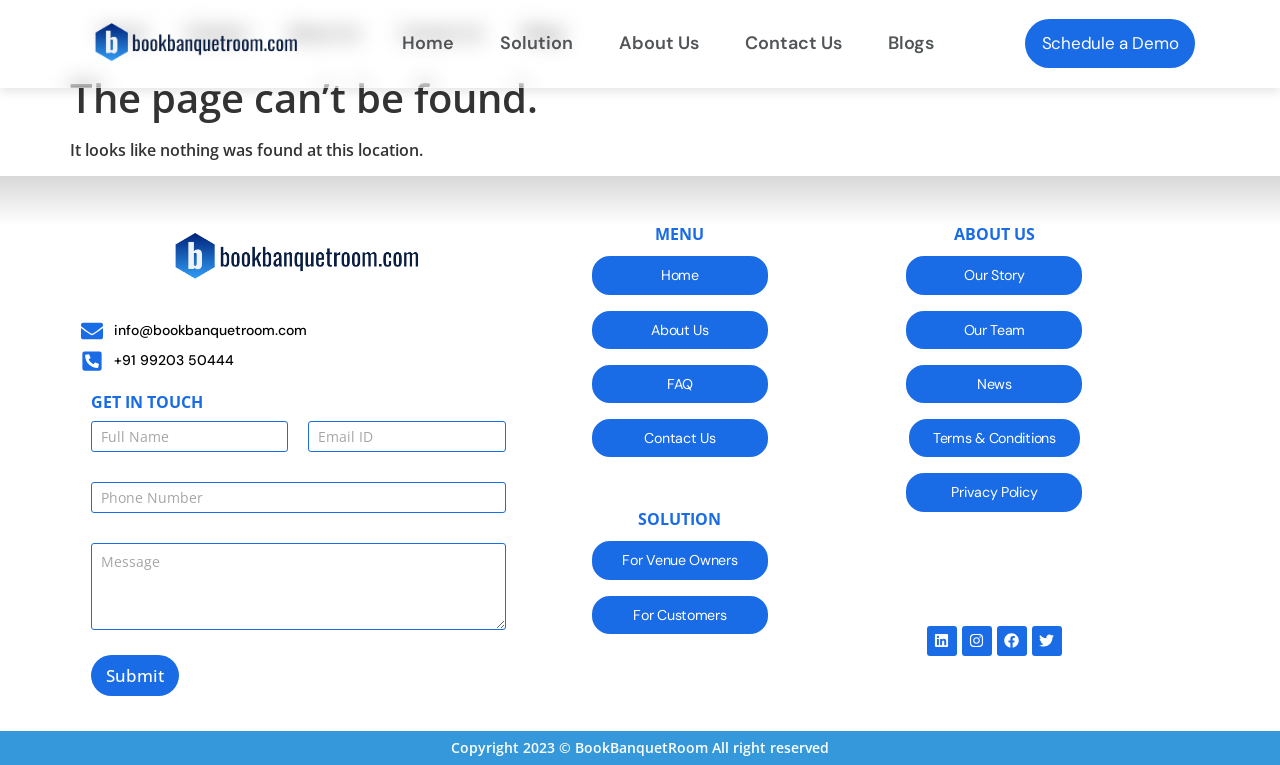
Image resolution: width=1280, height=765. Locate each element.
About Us (659, 43)
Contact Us (793, 43)
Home (428, 43)
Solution (536, 43)
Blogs (911, 43)
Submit (135, 675)
